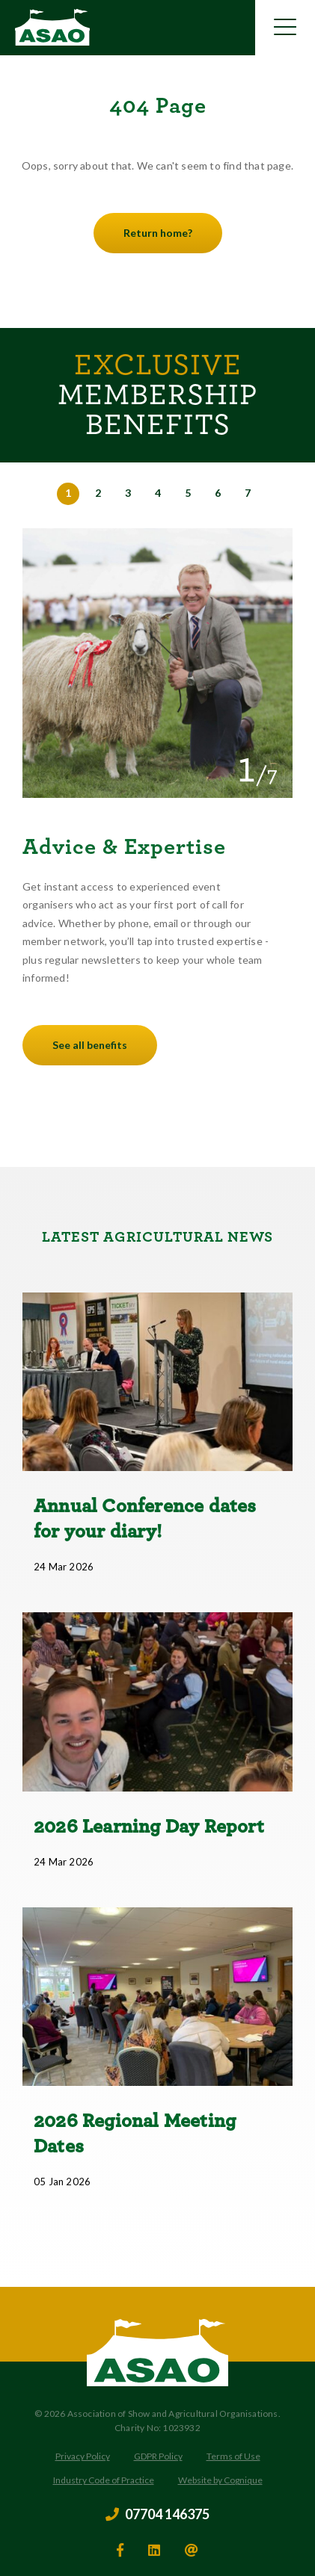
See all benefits (89, 1044)
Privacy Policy (82, 2456)
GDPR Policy (158, 2456)
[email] (191, 2550)
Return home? (157, 232)
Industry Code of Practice (103, 2480)
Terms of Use (233, 2456)
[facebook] (120, 2550)
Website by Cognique (220, 2480)
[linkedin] (154, 2550)
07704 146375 (157, 2514)
